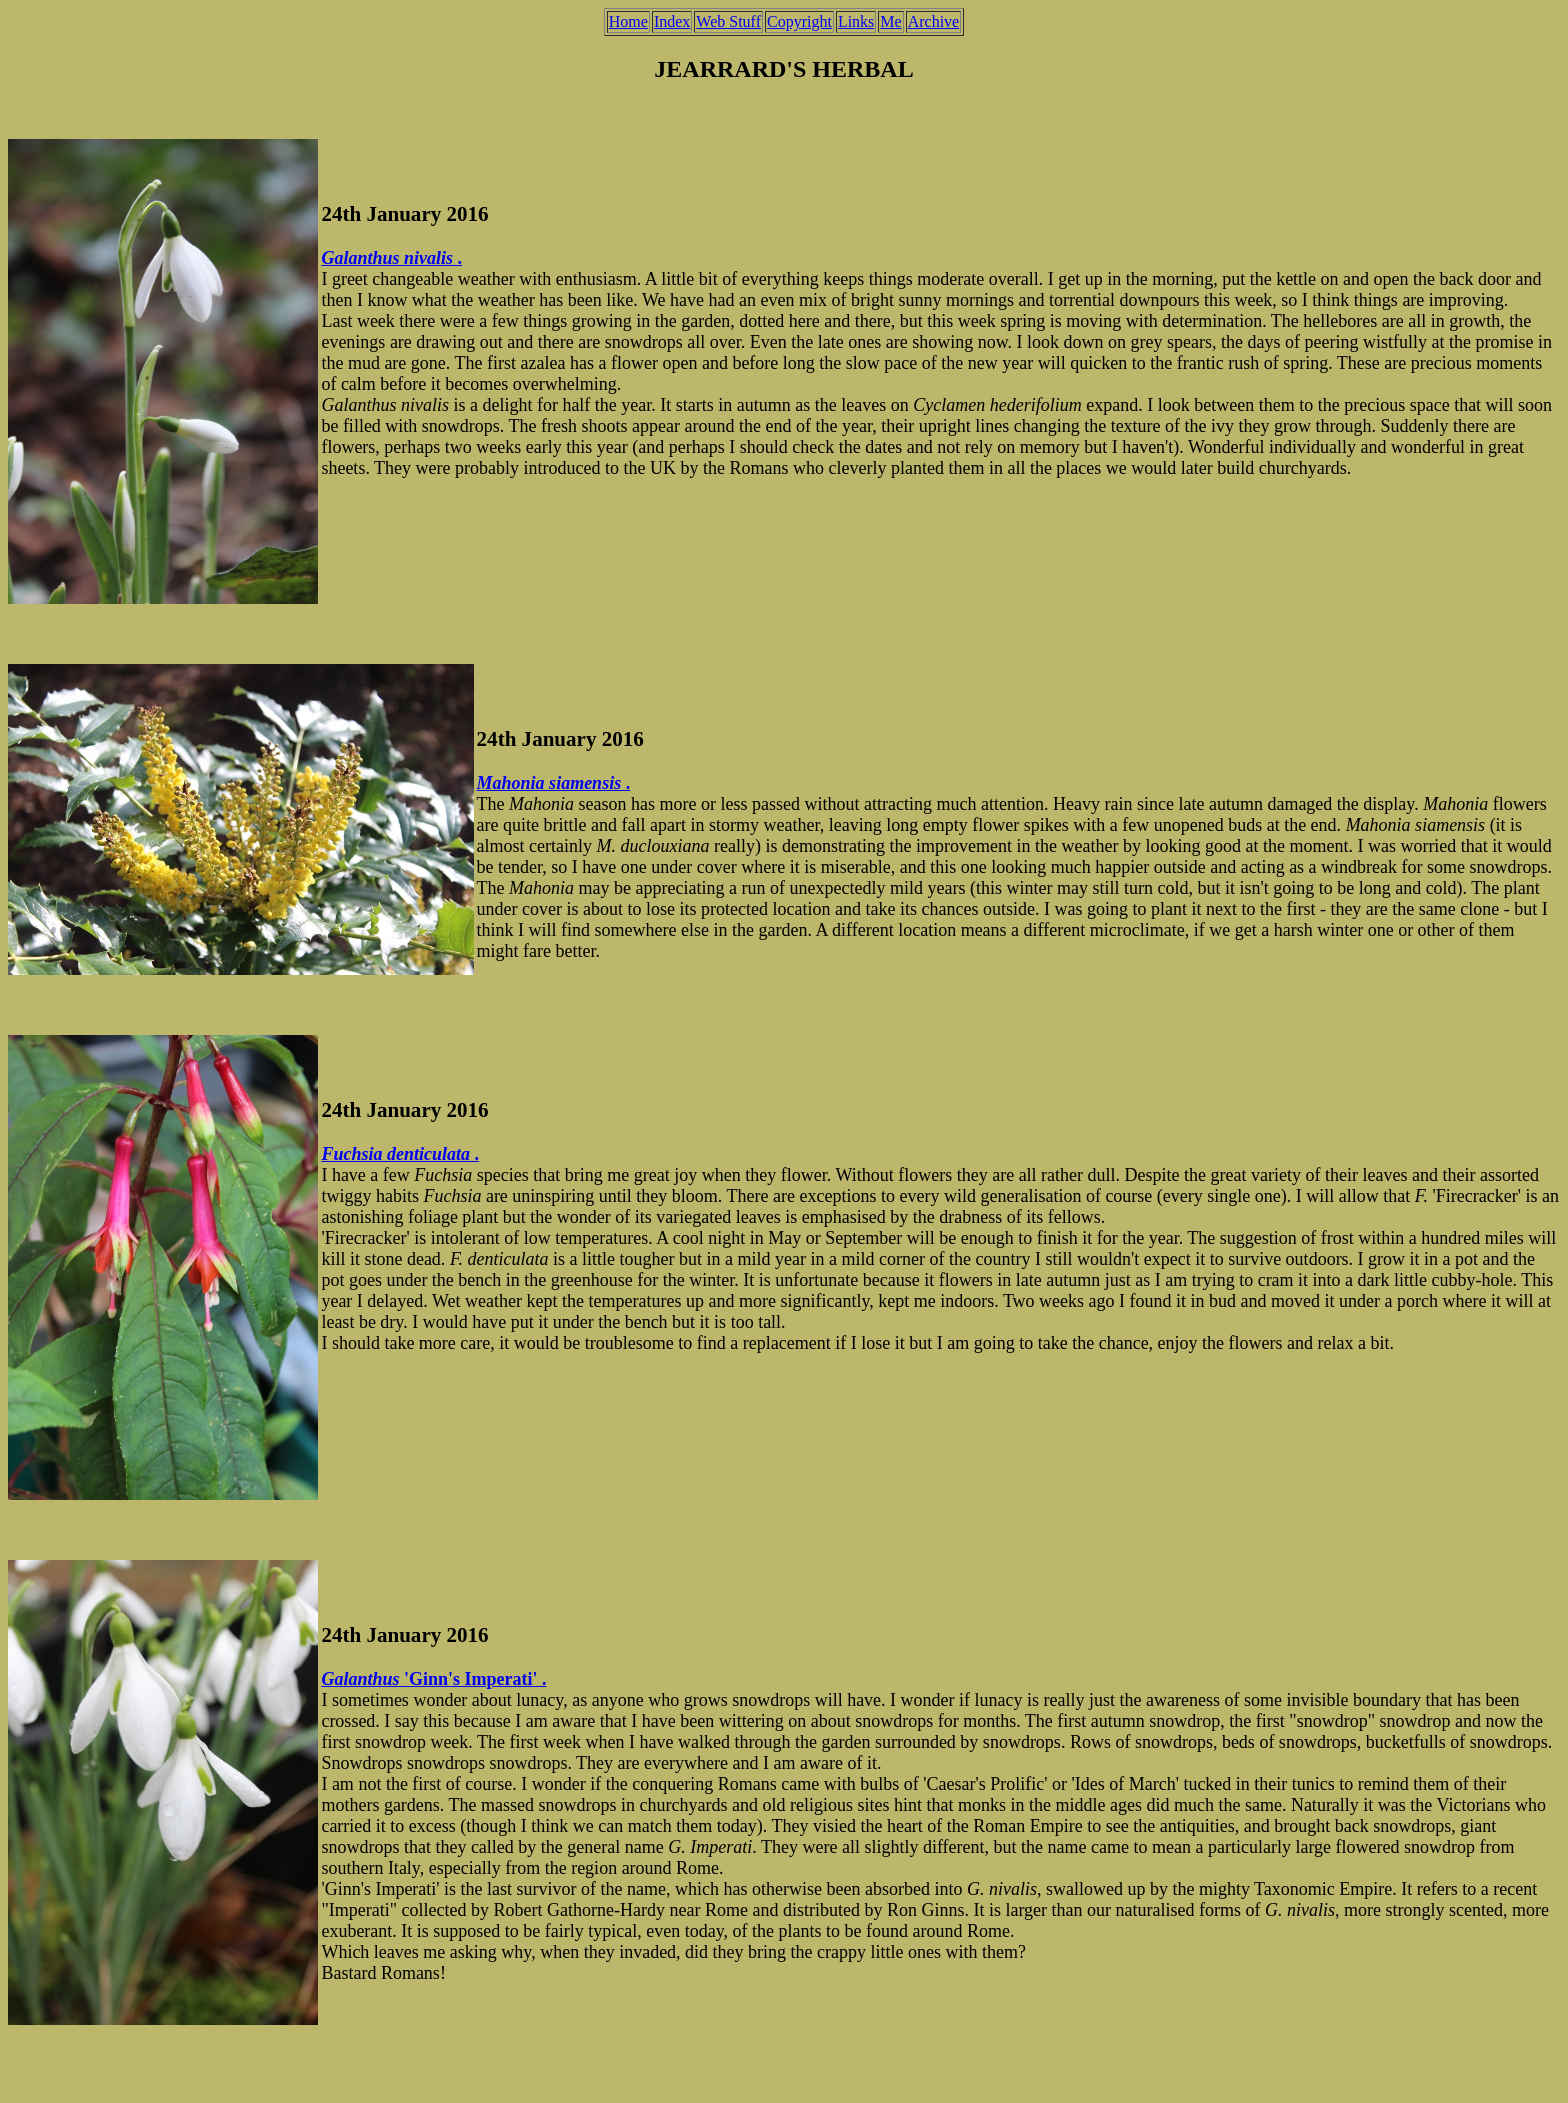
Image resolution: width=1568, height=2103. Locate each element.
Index (672, 21)
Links (856, 21)
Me (890, 21)
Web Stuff (728, 21)
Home (628, 21)
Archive (934, 21)
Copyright (799, 21)
